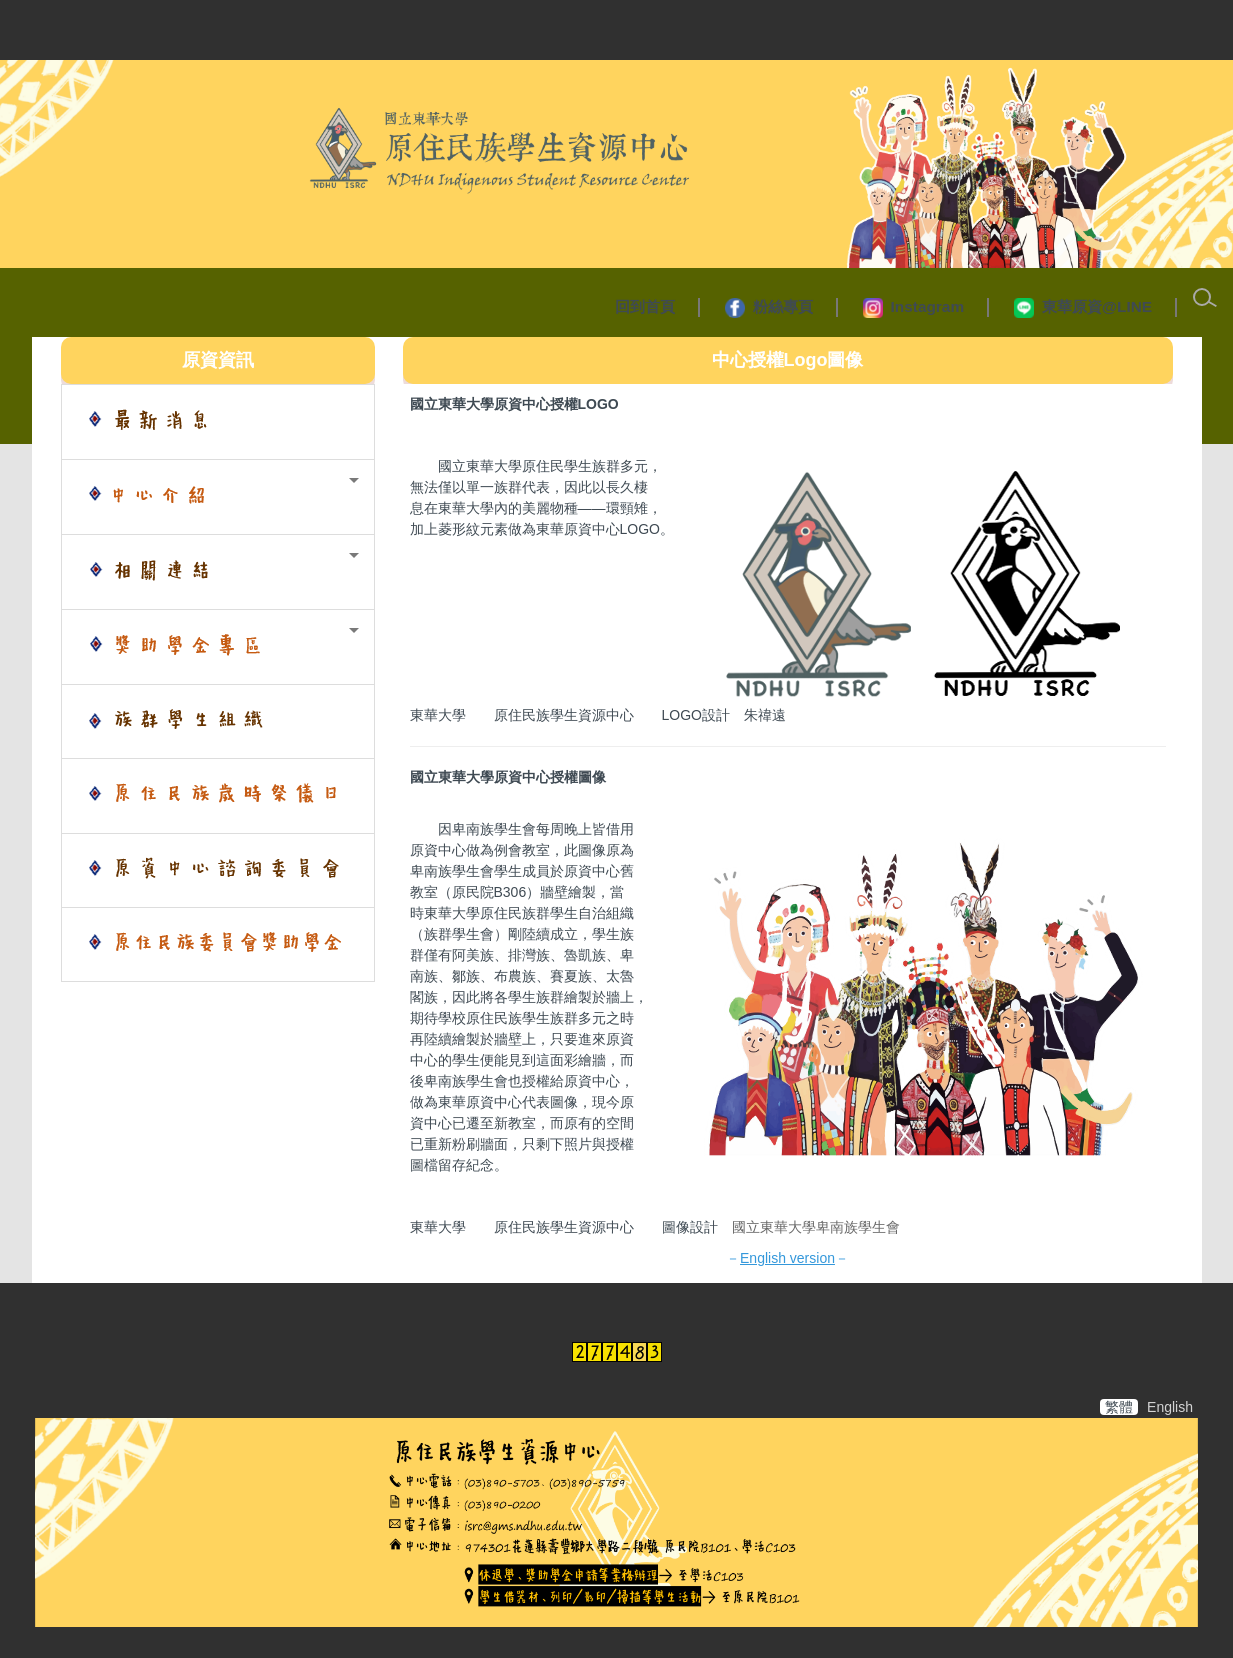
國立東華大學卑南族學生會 (818, 1227)
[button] (218, 497)
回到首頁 (645, 306)
